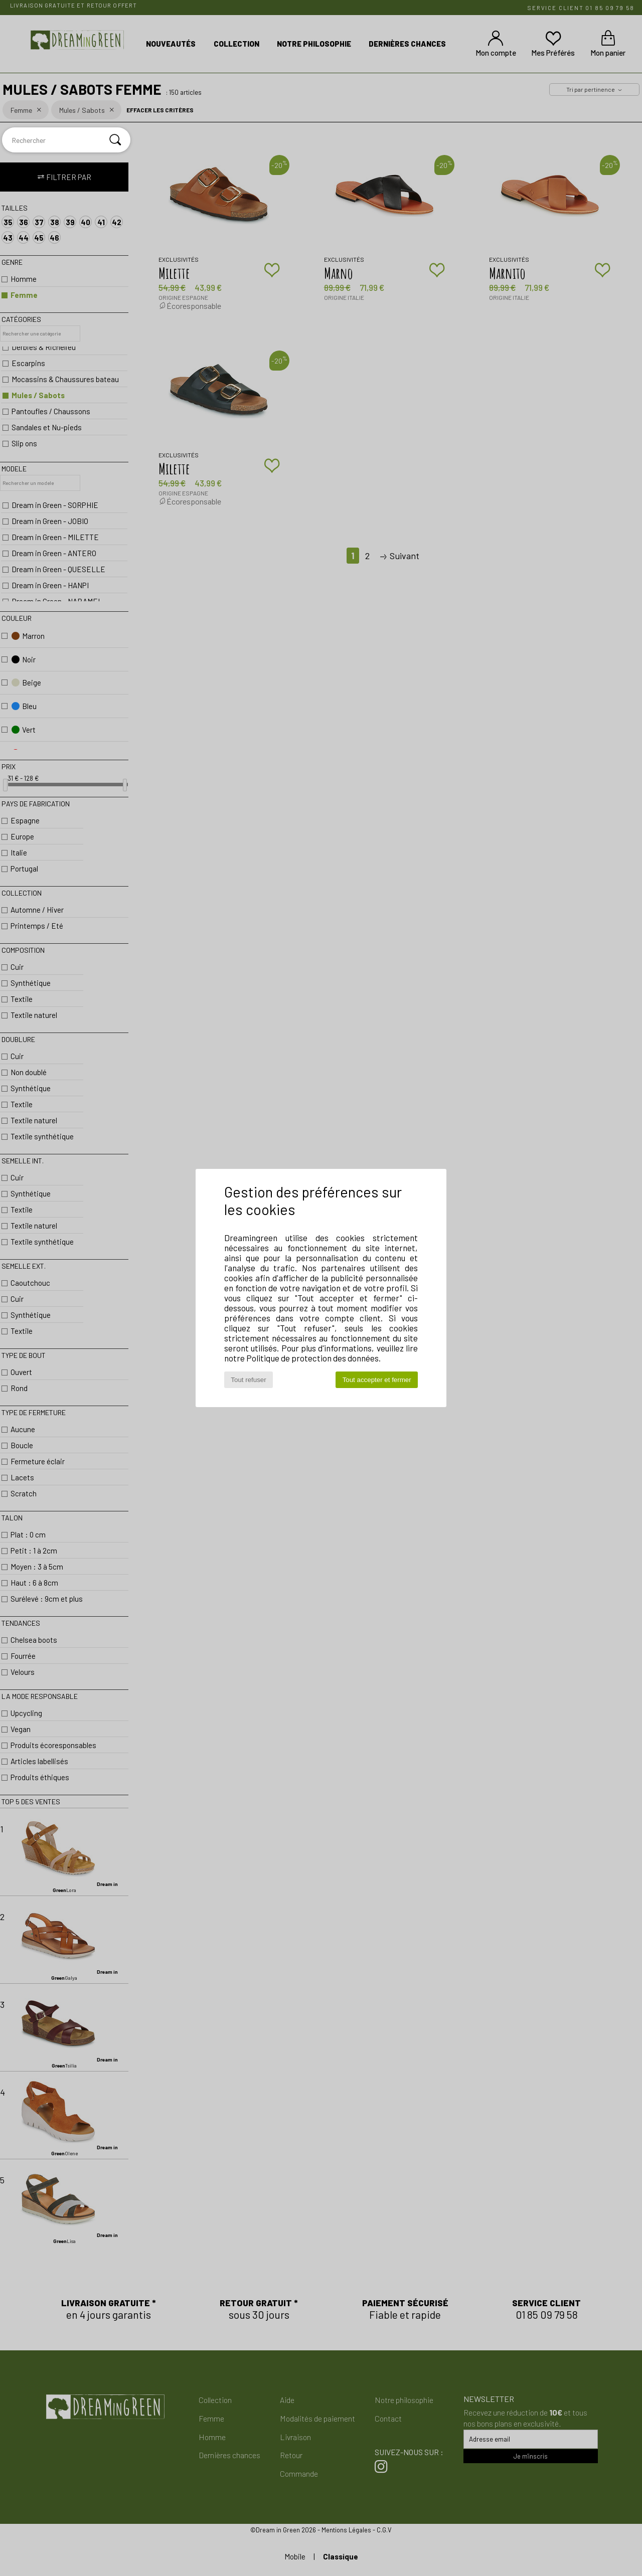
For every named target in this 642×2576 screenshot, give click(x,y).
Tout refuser (248, 1380)
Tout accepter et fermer (377, 1380)
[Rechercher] (115, 139)
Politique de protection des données (312, 1358)
